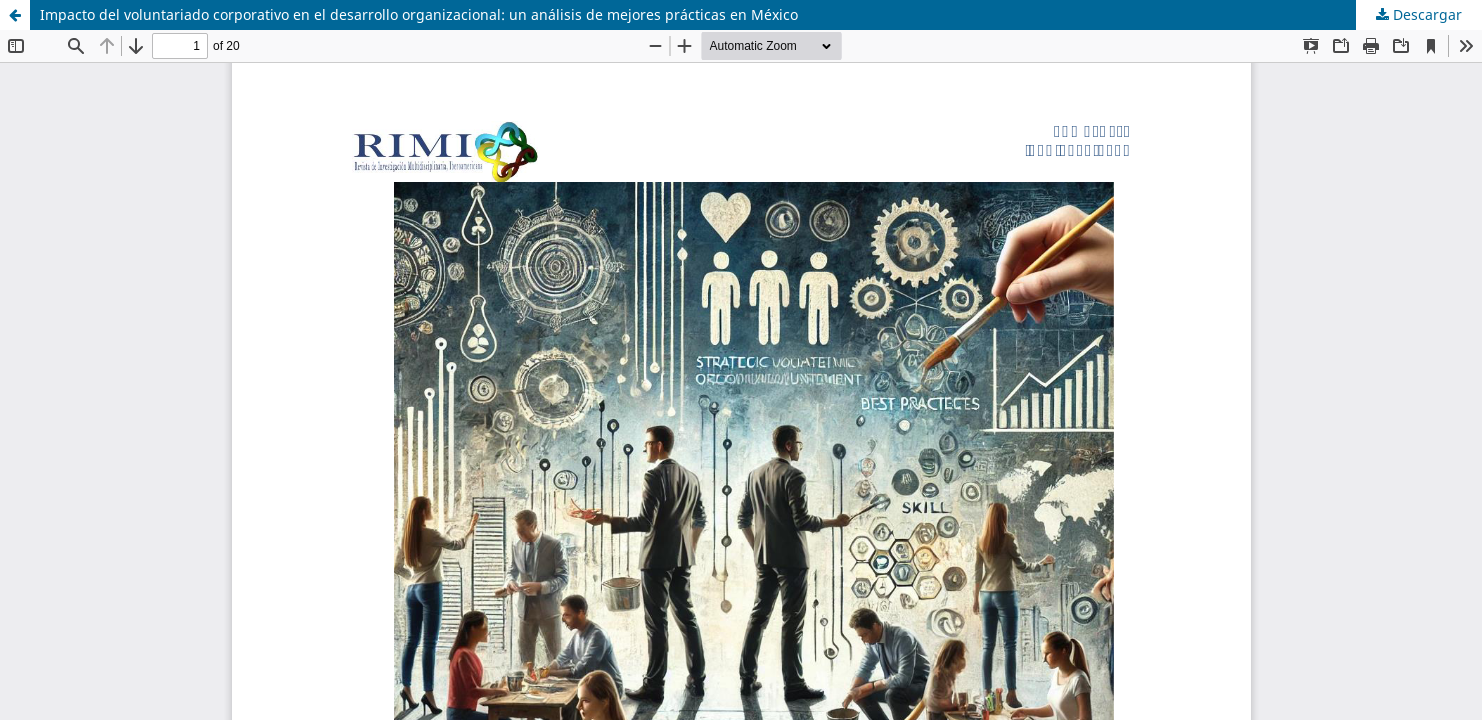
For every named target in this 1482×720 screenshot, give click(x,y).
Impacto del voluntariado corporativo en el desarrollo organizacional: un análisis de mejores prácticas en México (419, 14)
